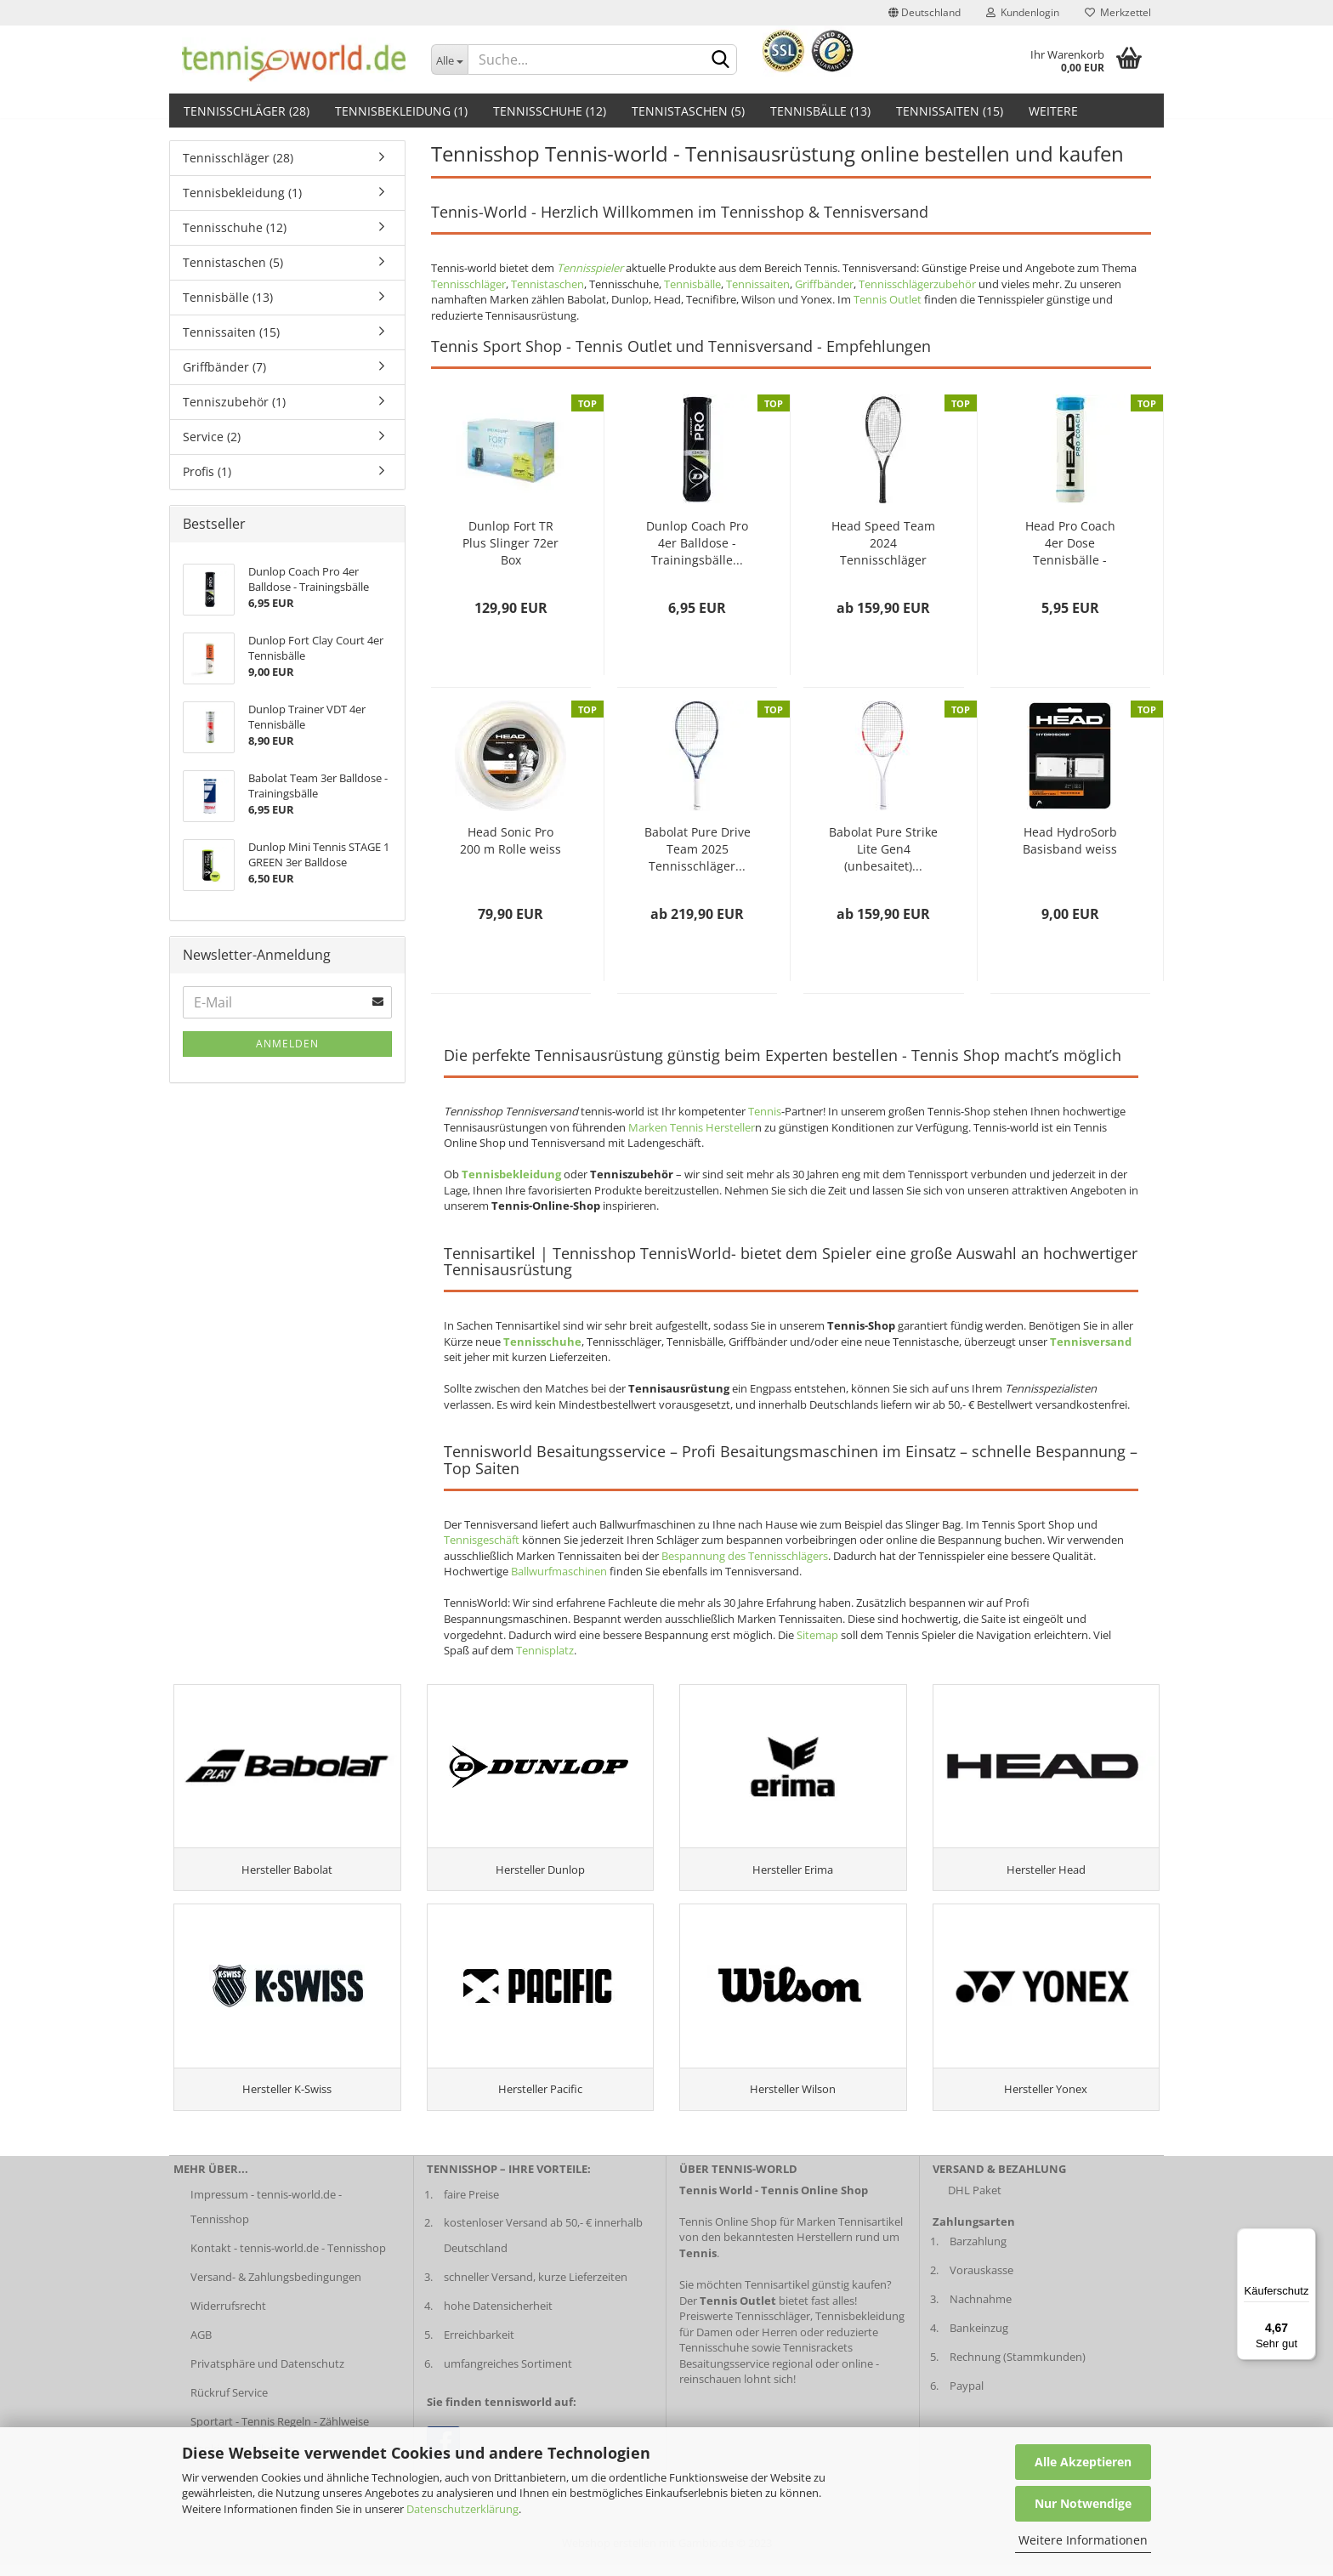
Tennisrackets (818, 2358)
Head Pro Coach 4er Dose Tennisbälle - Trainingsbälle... (1070, 543)
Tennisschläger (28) (246, 111)
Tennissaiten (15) (949, 111)
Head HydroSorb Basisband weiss (1070, 840)
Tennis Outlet (888, 299)
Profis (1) (207, 471)
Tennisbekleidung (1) (401, 111)
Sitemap (817, 1635)
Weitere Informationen (1083, 2540)
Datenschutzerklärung (462, 2508)
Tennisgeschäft (481, 1539)
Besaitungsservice (724, 2373)
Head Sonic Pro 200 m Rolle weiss (510, 840)
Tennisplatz (545, 1650)
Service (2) (212, 436)
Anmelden (287, 1043)
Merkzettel (1118, 12)
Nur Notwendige (1083, 2503)
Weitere (1053, 111)
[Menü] (1306, 2238)
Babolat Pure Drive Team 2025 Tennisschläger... (697, 849)
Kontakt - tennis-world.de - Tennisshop (288, 2259)
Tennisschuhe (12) (549, 111)
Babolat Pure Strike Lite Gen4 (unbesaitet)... (883, 849)
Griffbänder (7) (224, 367)
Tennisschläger (468, 284)
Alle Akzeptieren (1083, 2462)
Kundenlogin (1022, 12)
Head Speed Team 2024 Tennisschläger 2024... (883, 543)
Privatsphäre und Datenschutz (267, 2373)
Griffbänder (824, 284)
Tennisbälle (692, 284)
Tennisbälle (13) (820, 111)
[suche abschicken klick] (721, 60)
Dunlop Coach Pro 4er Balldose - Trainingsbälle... (697, 543)
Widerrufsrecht (228, 2316)
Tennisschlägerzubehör (917, 284)
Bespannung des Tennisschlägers (744, 1555)
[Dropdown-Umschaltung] (449, 59)
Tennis (764, 1111)
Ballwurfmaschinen (559, 1571)
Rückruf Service (229, 2402)
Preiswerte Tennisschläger (744, 2327)
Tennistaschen (547, 284)
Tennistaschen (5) (688, 111)
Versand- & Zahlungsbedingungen (275, 2287)
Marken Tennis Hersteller (691, 1127)
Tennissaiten (758, 284)
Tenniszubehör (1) (234, 402)
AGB (201, 2345)
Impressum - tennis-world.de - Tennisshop (266, 2217)
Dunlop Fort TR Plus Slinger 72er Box (510, 543)
